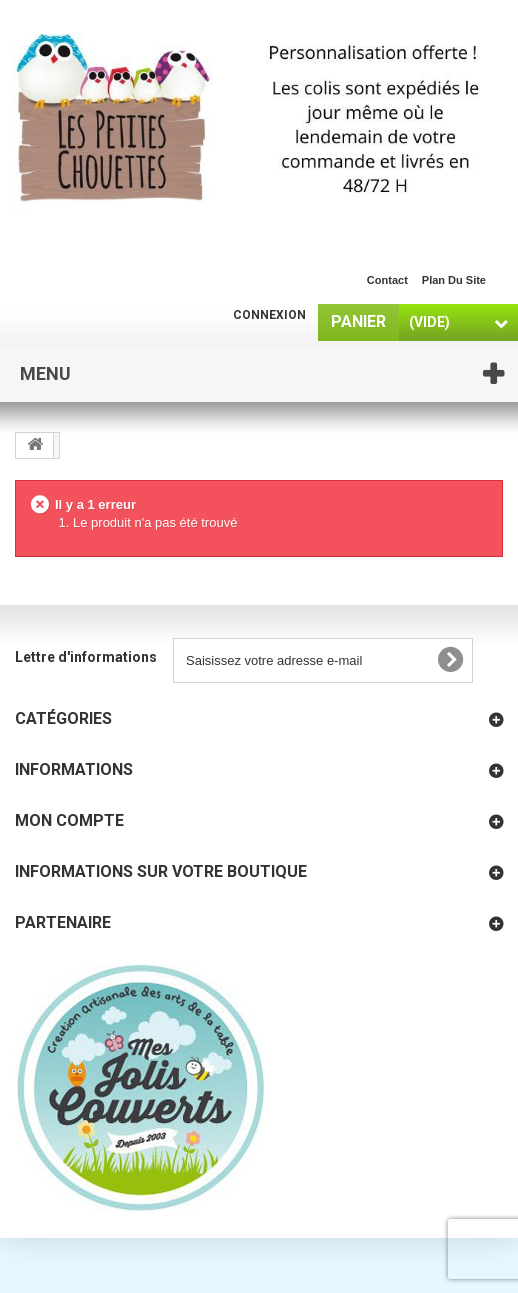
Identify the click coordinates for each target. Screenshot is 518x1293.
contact (387, 280)
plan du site (454, 280)
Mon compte (69, 820)
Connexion (269, 315)
